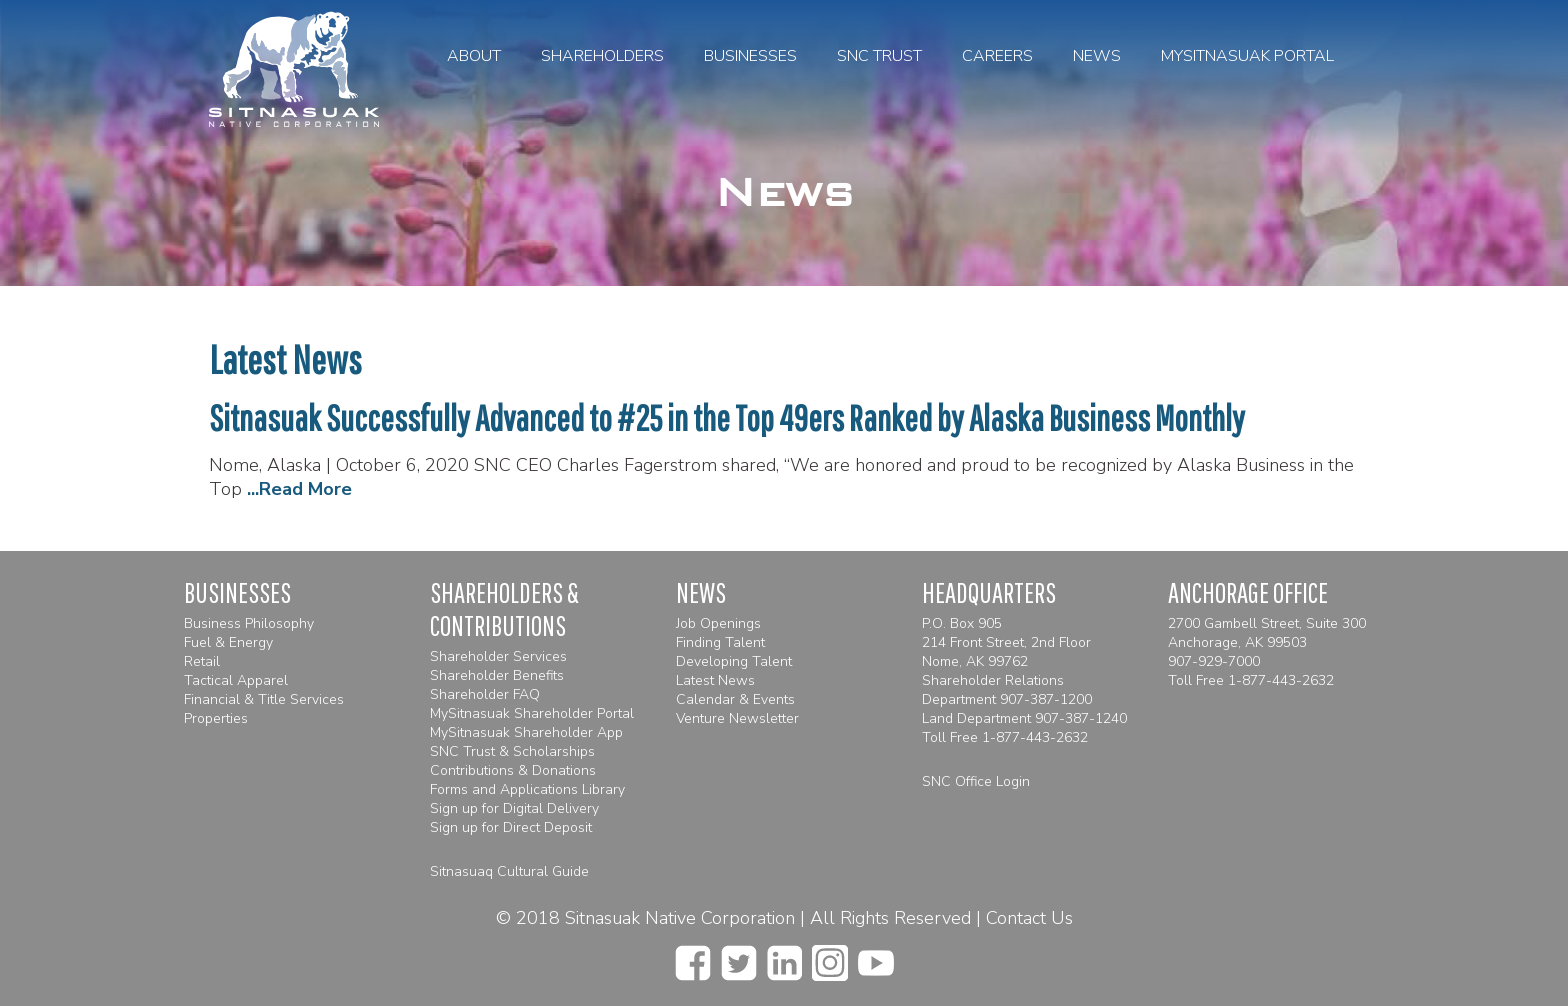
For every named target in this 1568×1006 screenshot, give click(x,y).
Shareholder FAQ (485, 694)
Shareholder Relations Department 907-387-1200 (1007, 690)
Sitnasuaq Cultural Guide (509, 871)
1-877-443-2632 (1035, 737)
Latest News (715, 680)
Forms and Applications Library (527, 789)
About (474, 56)
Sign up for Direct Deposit (511, 827)
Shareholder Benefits (497, 675)
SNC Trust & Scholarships (512, 751)
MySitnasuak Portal (1247, 56)
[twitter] (739, 957)
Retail (202, 661)
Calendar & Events (735, 699)
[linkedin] (784, 957)
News (1097, 56)
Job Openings (718, 623)
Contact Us (1029, 918)
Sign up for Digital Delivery (514, 808)
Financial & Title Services (264, 699)
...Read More (299, 489)
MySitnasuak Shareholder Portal (532, 713)
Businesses (750, 56)
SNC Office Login (976, 781)
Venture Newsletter (737, 718)
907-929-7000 (1214, 661)
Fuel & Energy (228, 642)
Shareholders (602, 56)
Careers (997, 56)
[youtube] (876, 957)
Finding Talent (720, 642)
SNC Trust (879, 56)
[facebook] (693, 957)
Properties (216, 718)
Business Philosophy (249, 623)
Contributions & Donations (513, 770)
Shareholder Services (498, 656)
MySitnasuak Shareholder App (526, 732)
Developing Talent (734, 661)
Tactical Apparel (236, 680)
